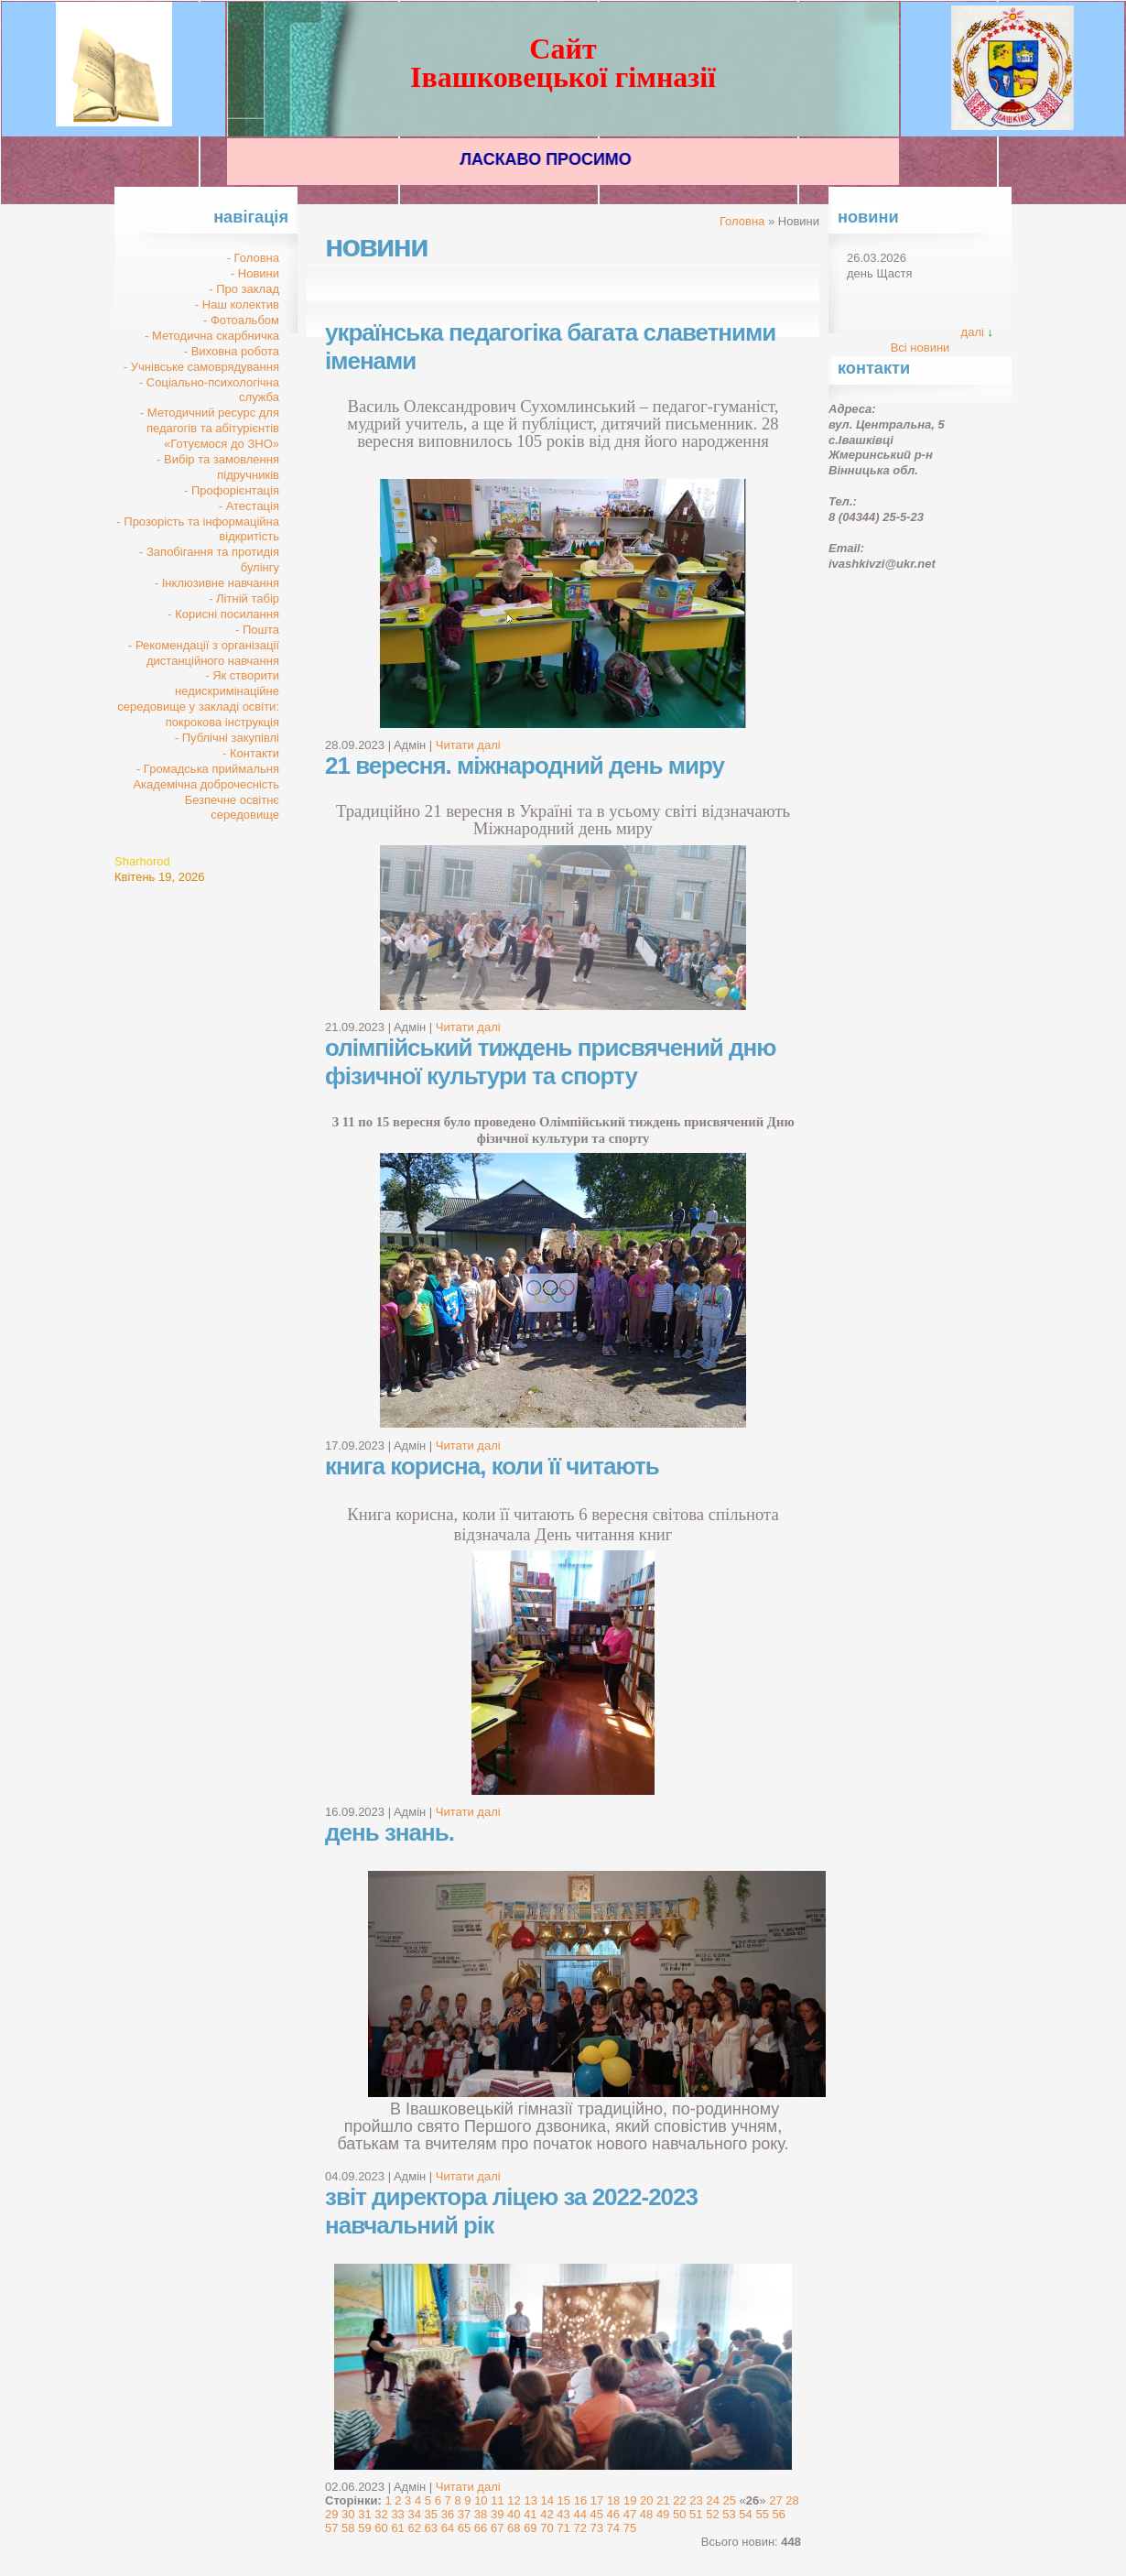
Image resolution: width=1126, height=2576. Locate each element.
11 (497, 2500)
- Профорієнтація (231, 490)
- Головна (253, 258)
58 (347, 2528)
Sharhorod (142, 861)
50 (679, 2514)
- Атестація (249, 506)
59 (364, 2528)
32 (380, 2514)
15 (564, 2500)
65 (464, 2528)
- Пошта (257, 629)
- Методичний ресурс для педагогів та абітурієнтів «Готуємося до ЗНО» (209, 428)
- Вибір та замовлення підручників (218, 467)
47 (629, 2514)
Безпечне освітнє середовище (232, 807)
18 (613, 2500)
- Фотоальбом (241, 320)
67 (497, 2528)
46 (613, 2514)
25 (729, 2500)
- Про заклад (244, 289)
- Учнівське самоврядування (201, 367)
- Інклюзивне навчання (217, 583)
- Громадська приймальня (207, 769)
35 (431, 2514)
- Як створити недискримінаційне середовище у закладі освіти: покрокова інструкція (198, 698)
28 (791, 2500)
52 (712, 2514)
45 (596, 2514)
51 (695, 2514)
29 (331, 2514)
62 (413, 2528)
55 (761, 2514)
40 (513, 2514)
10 (480, 2500)
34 (413, 2514)
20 (646, 2500)
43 (563, 2514)
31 (364, 2514)
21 (662, 2500)
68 (513, 2528)
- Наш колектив (237, 304)
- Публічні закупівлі (227, 738)
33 (397, 2514)
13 (530, 2500)
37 (464, 2514)
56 (779, 2514)
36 (447, 2514)
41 (530, 2514)
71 (563, 2528)
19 (629, 2500)
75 (629, 2528)
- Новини (255, 273)
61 (397, 2528)
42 (546, 2514)
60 (380, 2528)
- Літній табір (244, 598)
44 (579, 2514)
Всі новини (920, 347)
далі (972, 332)
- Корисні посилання (223, 614)
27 (775, 2500)
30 (347, 2514)
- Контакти (250, 753)
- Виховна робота (231, 351)
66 (480, 2528)
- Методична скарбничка (212, 335)
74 (613, 2528)
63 (431, 2528)
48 (646, 2514)
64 (447, 2528)
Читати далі (468, 745)
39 (497, 2514)
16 (580, 2500)
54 (745, 2514)
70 (546, 2528)
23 (695, 2500)
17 (596, 2500)
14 (547, 2500)
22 (679, 2500)
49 (662, 2514)
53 (728, 2514)
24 (712, 2500)
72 (579, 2528)
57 (331, 2528)
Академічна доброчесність (206, 784)
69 (530, 2528)
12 (513, 2500)
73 (596, 2528)
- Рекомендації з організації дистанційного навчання (203, 653)
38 (480, 2514)
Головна (742, 221)
